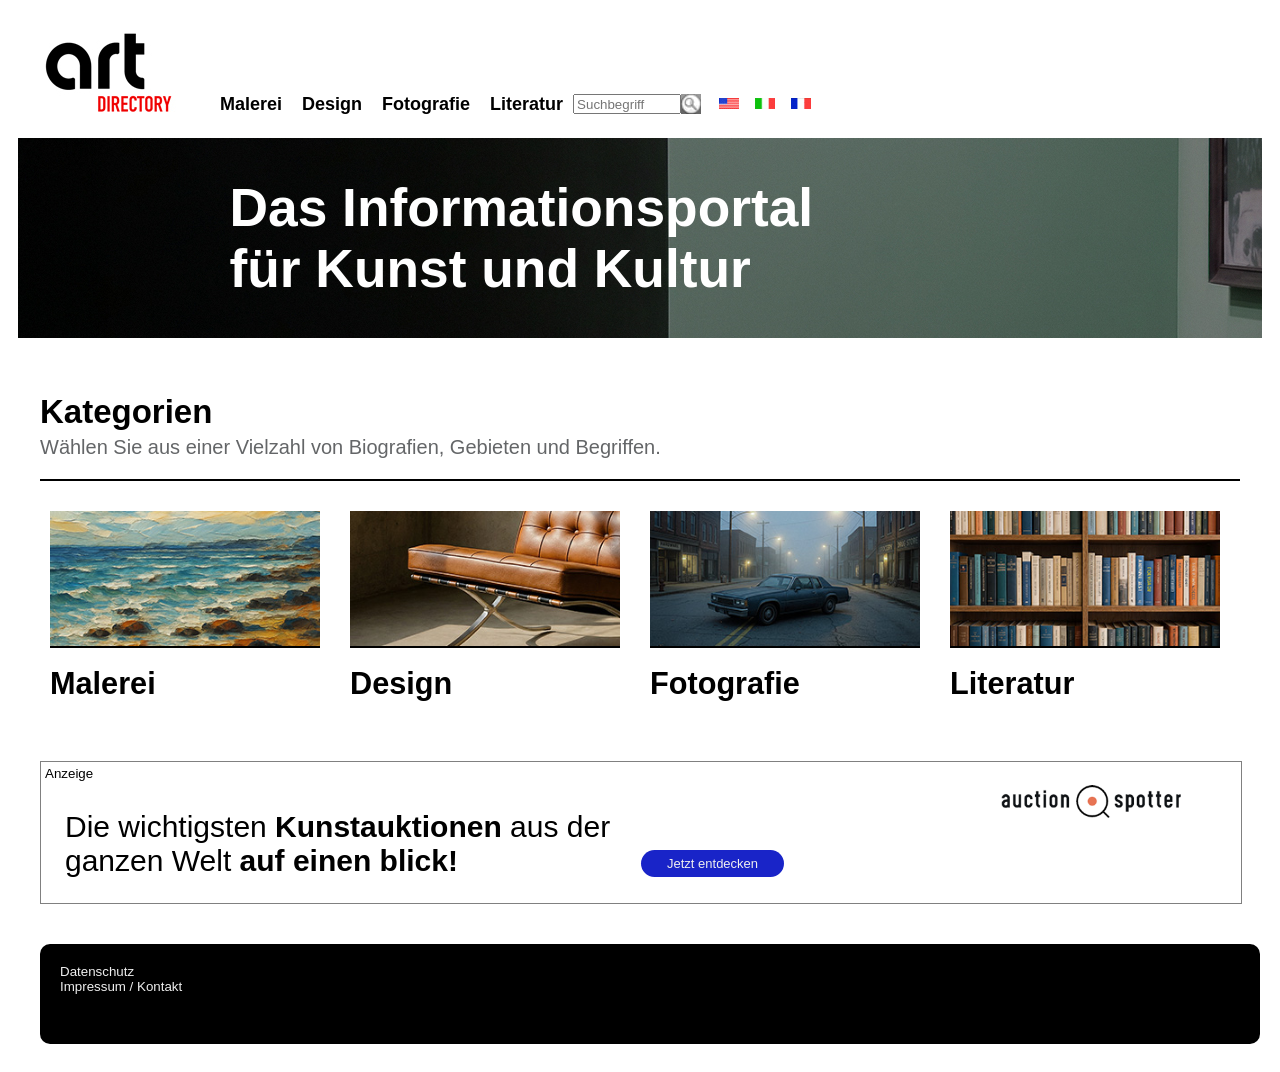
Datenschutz (97, 971)
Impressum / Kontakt (121, 986)
